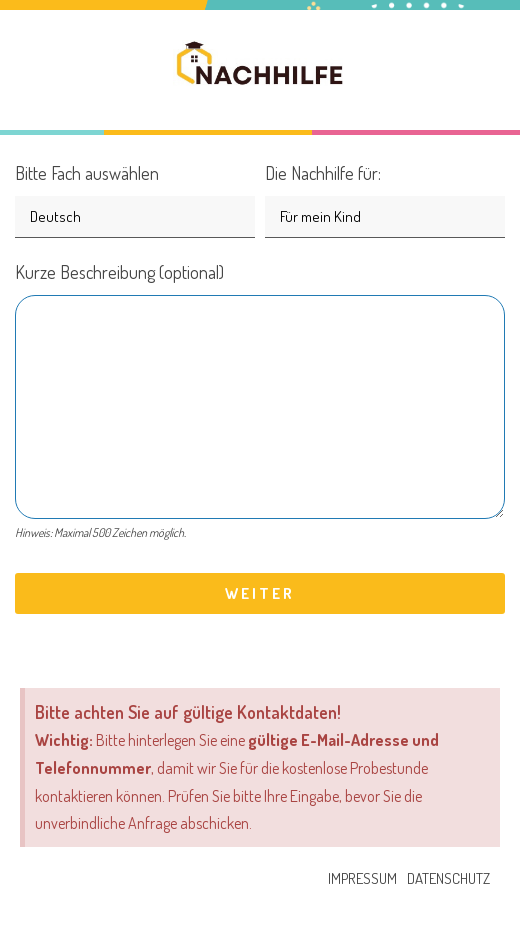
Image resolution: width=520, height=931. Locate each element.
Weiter (260, 593)
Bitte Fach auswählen (135, 194)
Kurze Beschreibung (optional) (260, 404)
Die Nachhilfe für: (385, 194)
